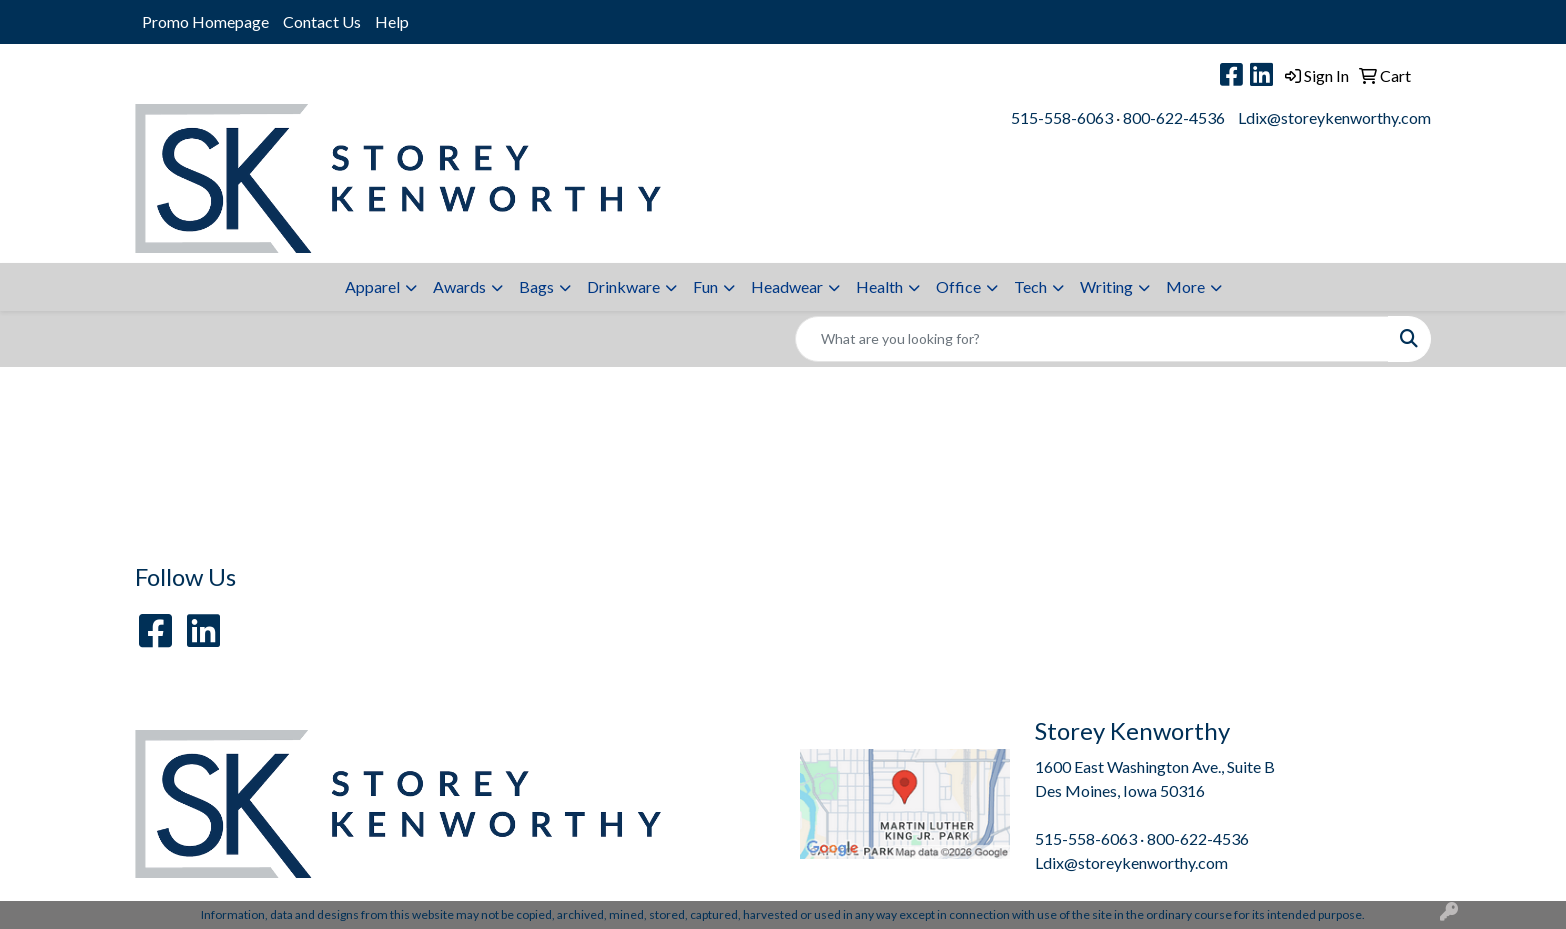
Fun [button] (705, 286)
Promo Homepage (205, 21)
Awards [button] (459, 286)
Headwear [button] (787, 286)
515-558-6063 (1062, 117)
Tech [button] (1030, 286)
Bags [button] (536, 286)
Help (392, 21)
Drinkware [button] (623, 286)
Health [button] (879, 286)
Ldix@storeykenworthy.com (1334, 117)
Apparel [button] (372, 286)
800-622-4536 (1174, 117)
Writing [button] (1106, 286)
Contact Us (322, 21)
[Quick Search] (1092, 339)
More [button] (1185, 286)
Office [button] (958, 286)
